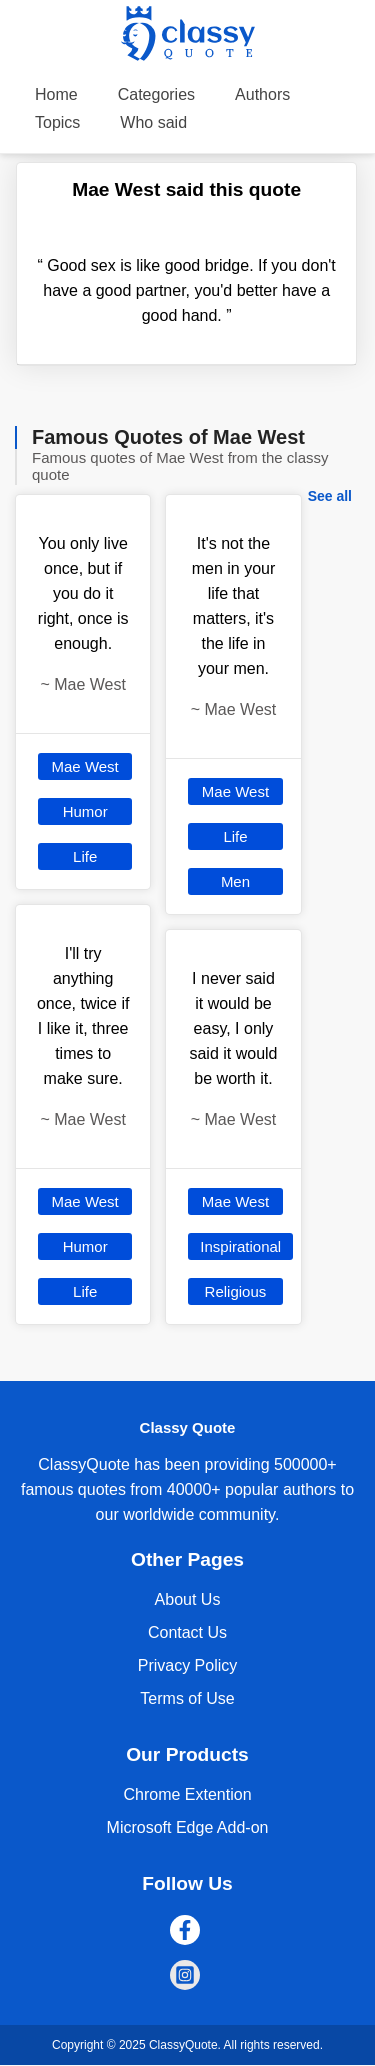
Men (235, 881)
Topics (57, 122)
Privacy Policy (188, 1665)
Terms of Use (187, 1698)
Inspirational (240, 1246)
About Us (188, 1599)
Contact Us (187, 1632)
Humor (85, 811)
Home (56, 94)
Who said (153, 122)
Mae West (85, 766)
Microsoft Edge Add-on (188, 1827)
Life (85, 856)
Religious (236, 1291)
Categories (156, 94)
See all (330, 496)
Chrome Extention (187, 1794)
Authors (262, 94)
